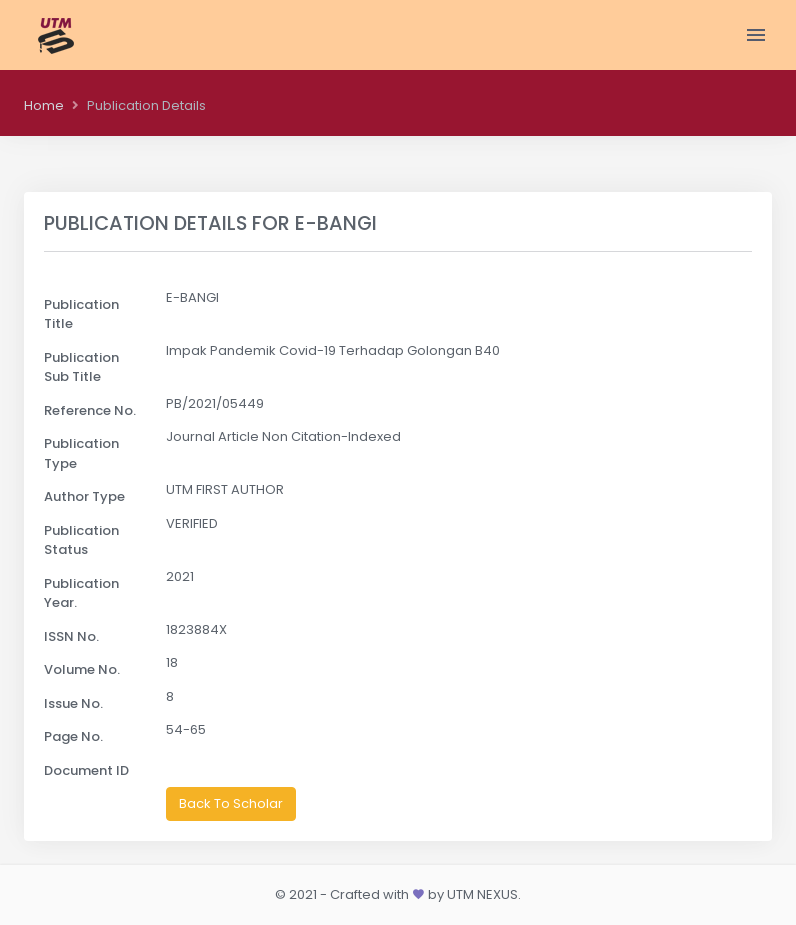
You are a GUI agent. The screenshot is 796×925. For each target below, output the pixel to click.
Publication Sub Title (81, 367)
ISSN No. (71, 636)
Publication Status (81, 540)
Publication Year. (81, 593)
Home (44, 105)
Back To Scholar (231, 803)
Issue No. (73, 703)
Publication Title (81, 314)
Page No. (73, 736)
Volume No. (82, 669)
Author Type (84, 496)
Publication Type (81, 453)
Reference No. (90, 410)
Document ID (86, 770)
